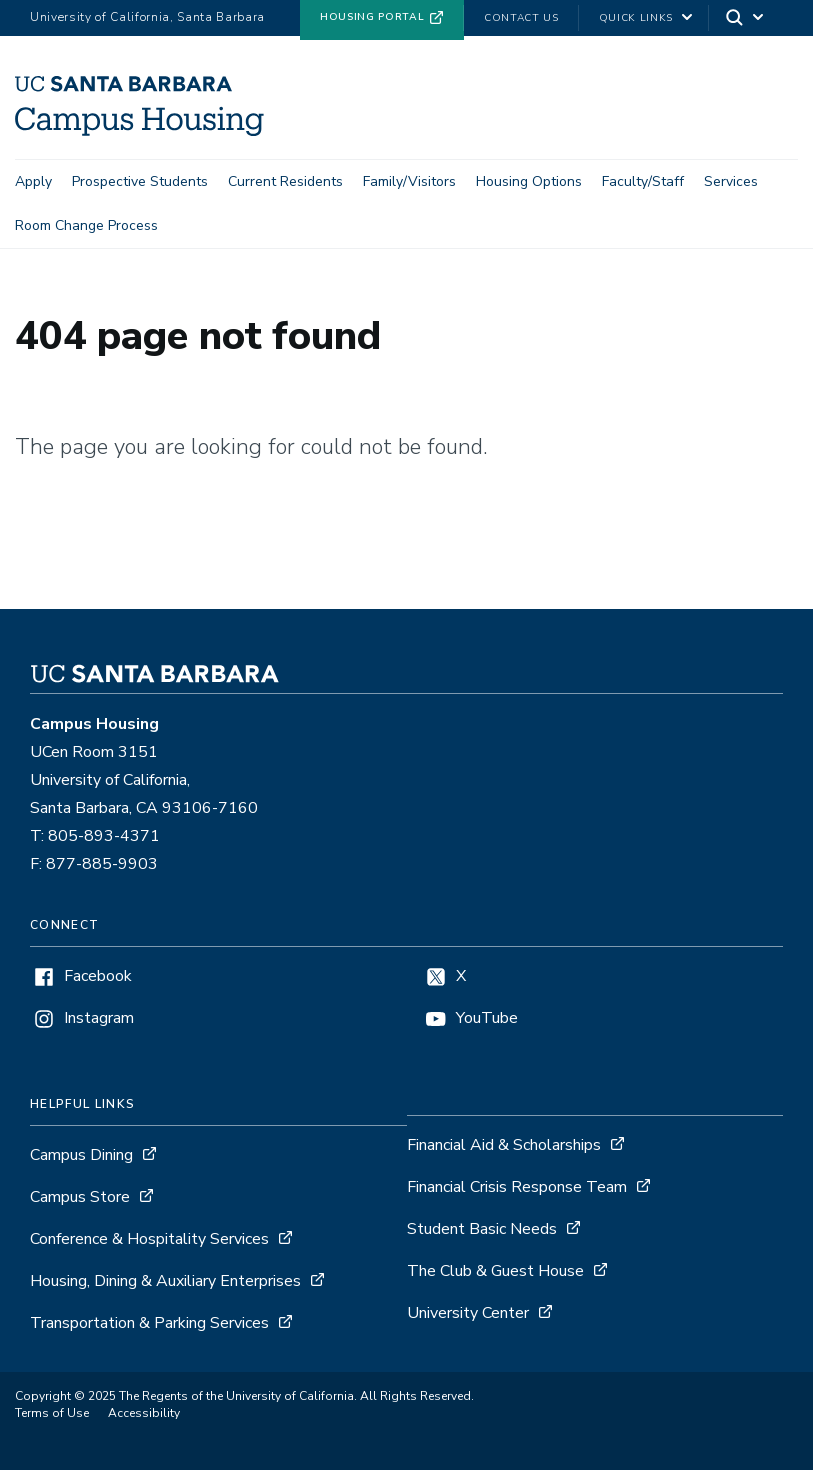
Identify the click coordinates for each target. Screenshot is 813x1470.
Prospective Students (140, 181)
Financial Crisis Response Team (517, 1187)
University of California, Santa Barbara (147, 17)
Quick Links (636, 18)
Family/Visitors (409, 181)
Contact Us (521, 18)
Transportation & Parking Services (149, 1323)
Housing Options (529, 181)
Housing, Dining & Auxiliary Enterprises (165, 1281)
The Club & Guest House (495, 1271)
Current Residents (285, 181)
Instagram (99, 1018)
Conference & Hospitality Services (149, 1239)
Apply (33, 181)
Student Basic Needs (482, 1229)
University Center (468, 1313)
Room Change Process (86, 225)
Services (731, 181)
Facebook (98, 976)
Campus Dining (81, 1155)
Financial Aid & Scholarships (504, 1145)
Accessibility (144, 1413)
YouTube (487, 1018)
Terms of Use (52, 1413)
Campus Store (80, 1197)
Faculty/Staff (643, 181)
